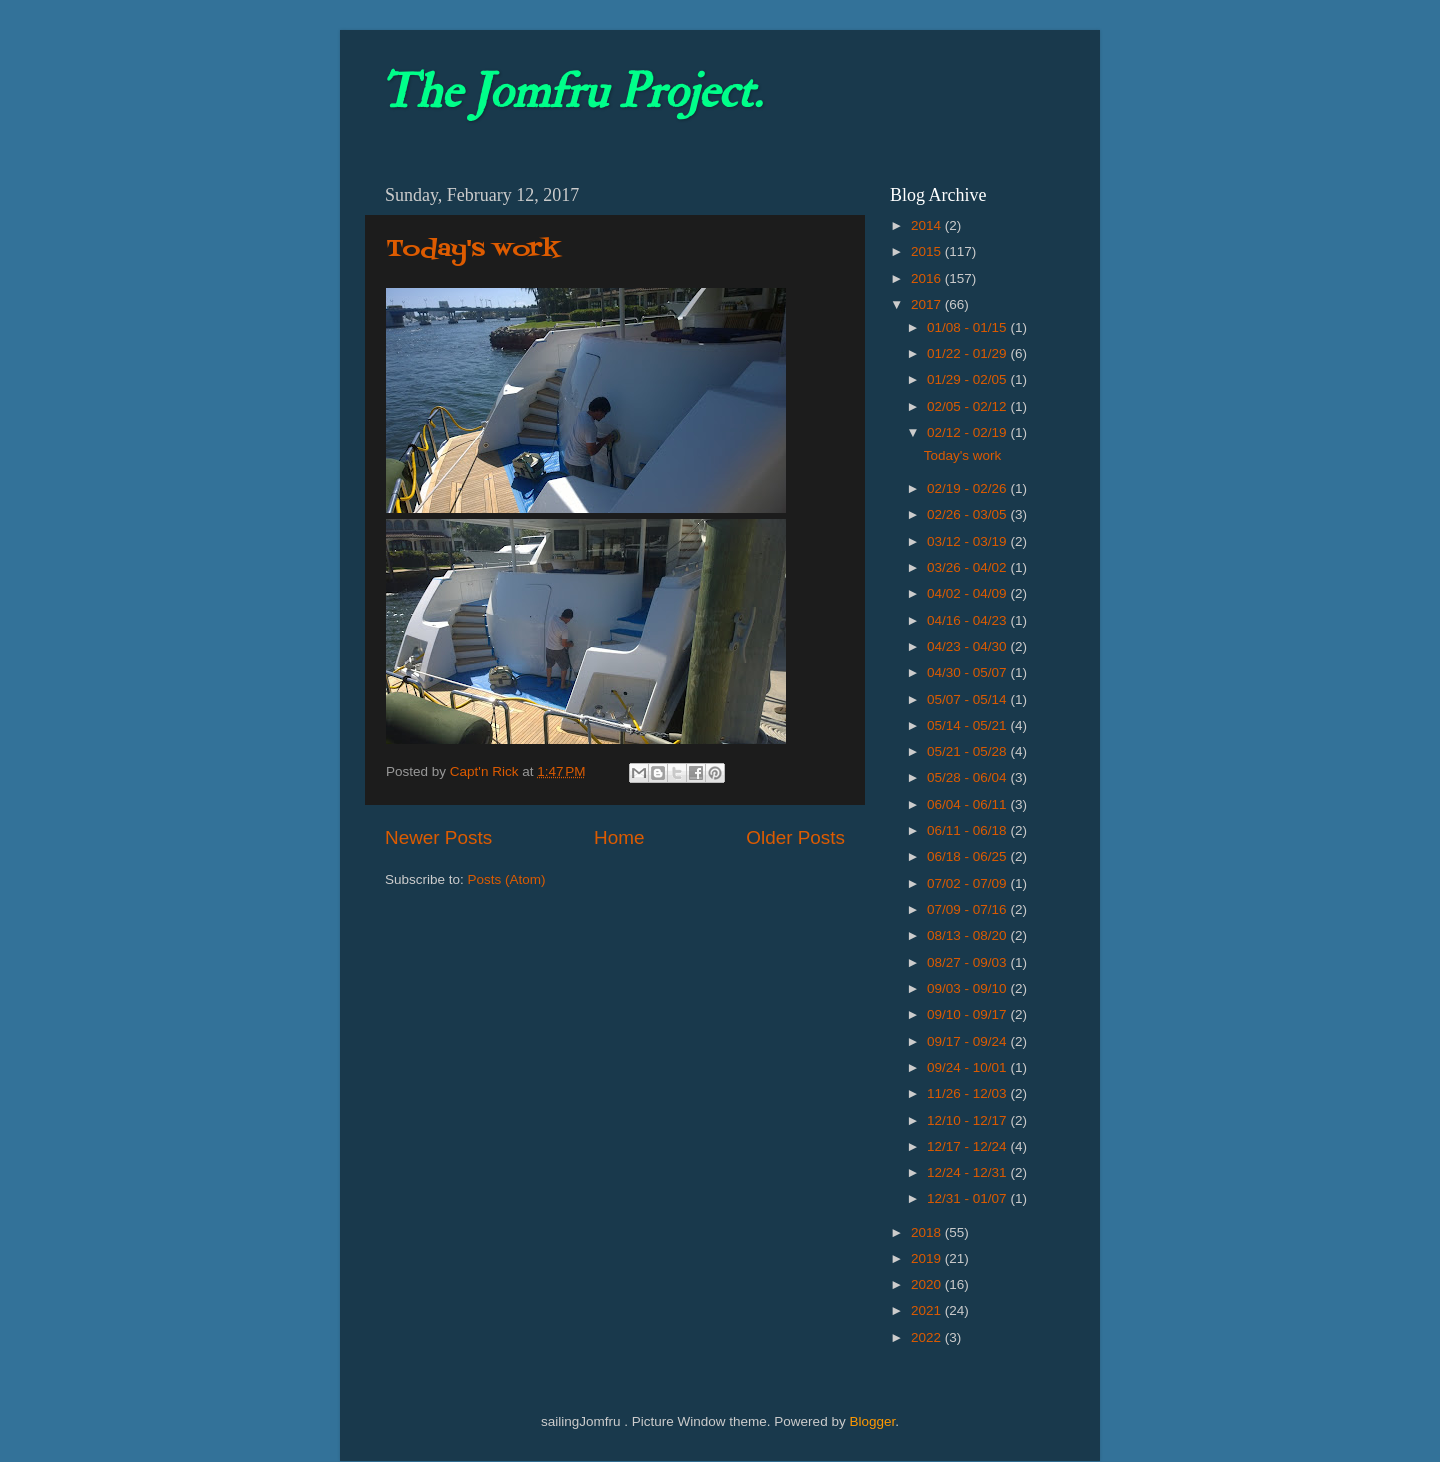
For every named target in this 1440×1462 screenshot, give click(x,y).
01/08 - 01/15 (968, 327)
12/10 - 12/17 (968, 1120)
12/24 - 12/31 (968, 1172)
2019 (928, 1258)
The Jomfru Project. (571, 92)
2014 (928, 225)
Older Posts (795, 837)
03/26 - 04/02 (968, 567)
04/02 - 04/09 (968, 593)
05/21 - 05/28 (968, 751)
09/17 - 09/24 (968, 1041)
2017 (928, 304)
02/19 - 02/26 (968, 488)
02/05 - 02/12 (968, 406)
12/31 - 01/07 (968, 1198)
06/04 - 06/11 (968, 804)
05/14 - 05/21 (968, 725)
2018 (928, 1232)
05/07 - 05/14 (968, 699)
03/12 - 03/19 (968, 541)
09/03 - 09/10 (968, 988)
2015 (928, 251)
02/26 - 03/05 (968, 514)
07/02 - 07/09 (968, 883)
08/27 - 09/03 (968, 962)
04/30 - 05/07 (968, 672)
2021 (928, 1310)
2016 (928, 278)
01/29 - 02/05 (968, 379)
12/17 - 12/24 (968, 1146)
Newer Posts (438, 837)
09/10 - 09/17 (968, 1014)
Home (619, 837)
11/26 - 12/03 (968, 1093)
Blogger (872, 1421)
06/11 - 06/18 (968, 830)
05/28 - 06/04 (968, 777)
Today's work (473, 249)
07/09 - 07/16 (968, 909)
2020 (928, 1284)
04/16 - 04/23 (968, 620)
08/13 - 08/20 (968, 935)
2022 (928, 1337)
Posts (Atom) (507, 879)
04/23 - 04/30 (968, 646)
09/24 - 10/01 (968, 1067)
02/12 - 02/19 (968, 432)
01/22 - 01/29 (968, 353)
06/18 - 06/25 (968, 856)
